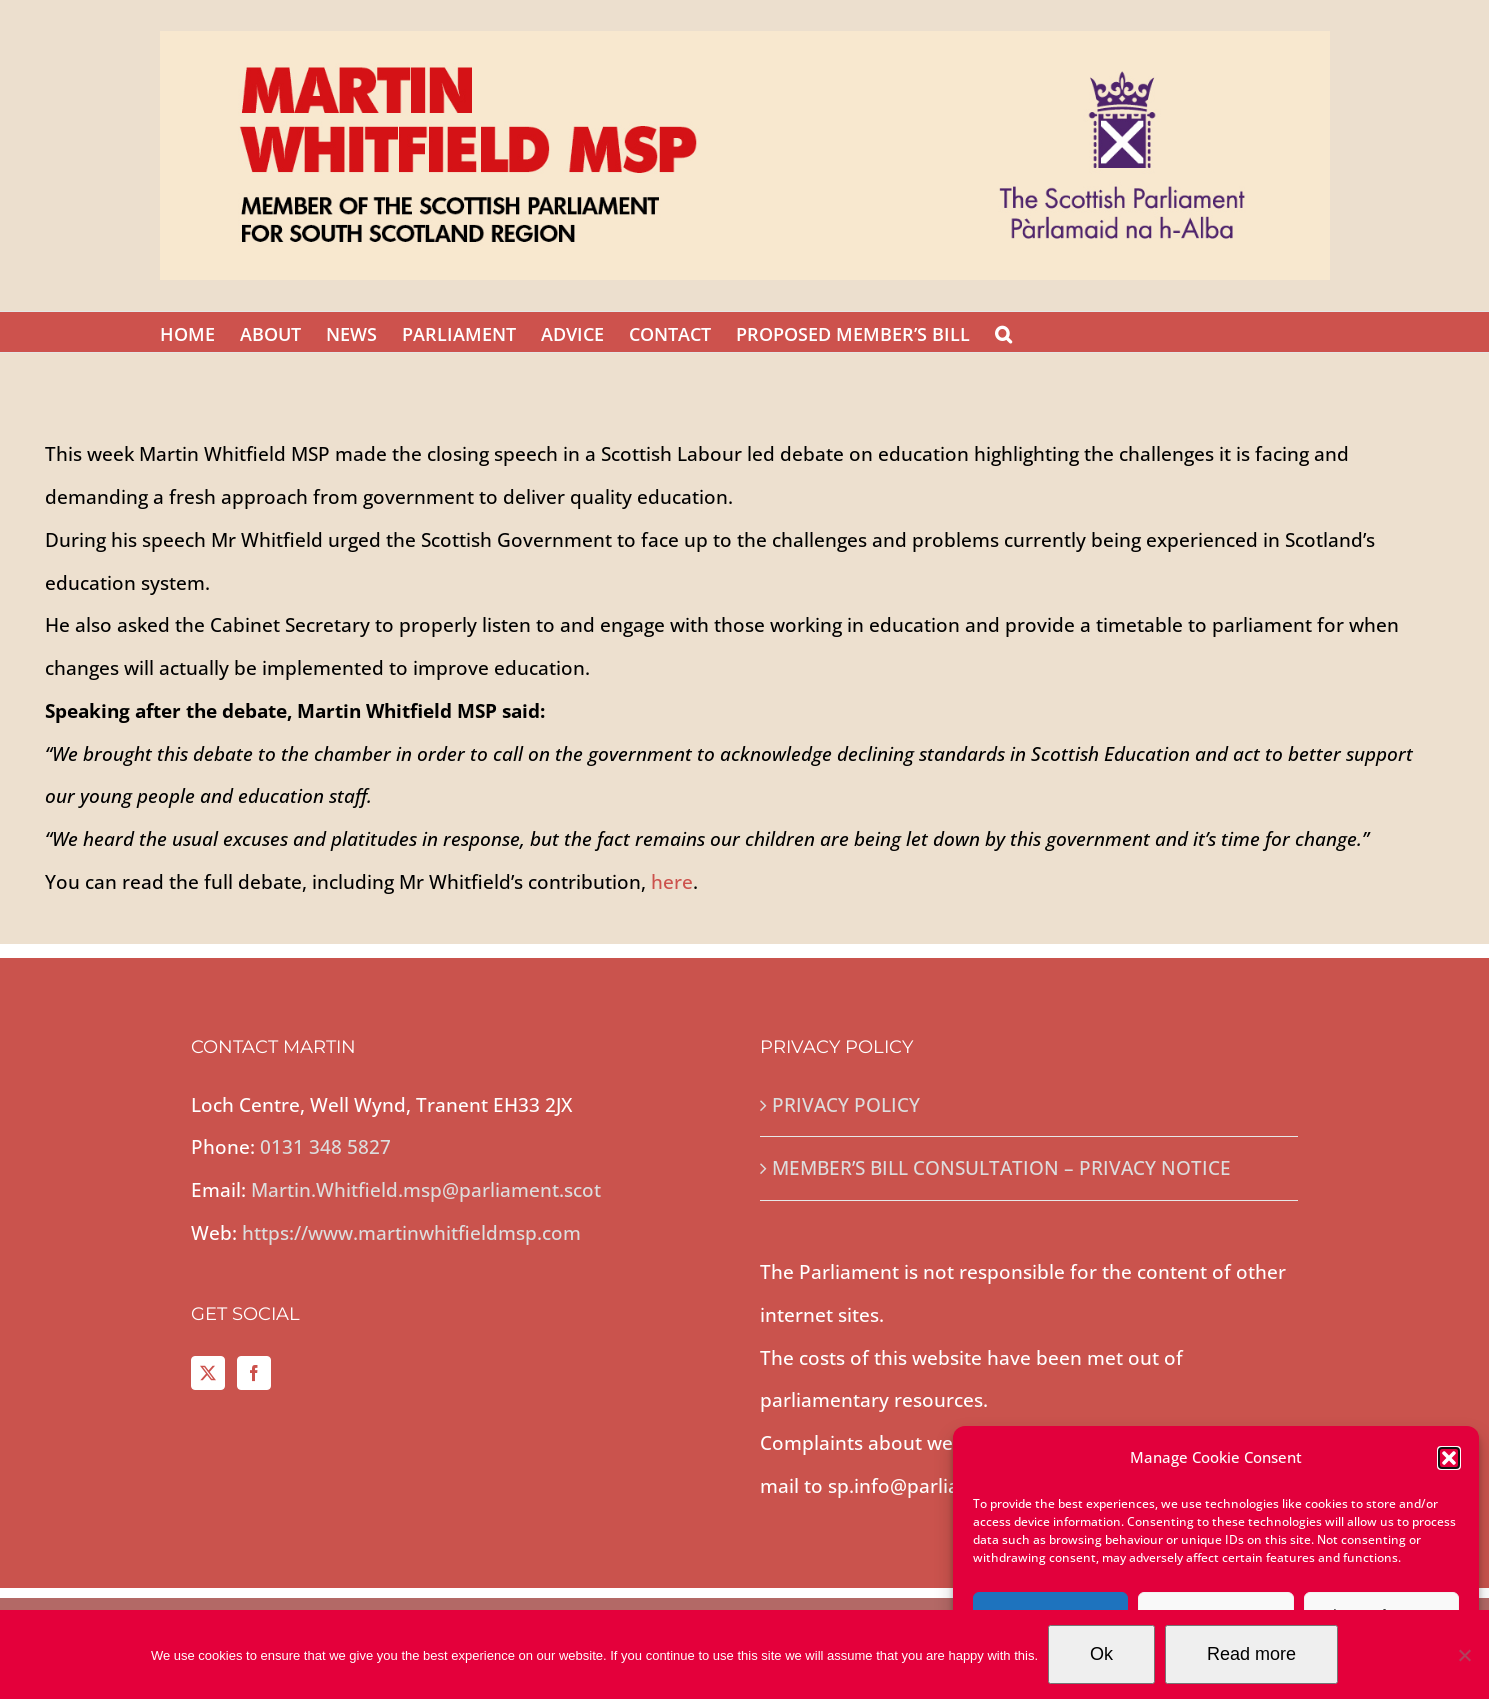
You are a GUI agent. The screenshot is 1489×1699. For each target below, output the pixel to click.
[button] (1449, 1458)
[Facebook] (254, 1373)
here (672, 882)
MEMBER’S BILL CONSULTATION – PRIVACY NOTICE (1001, 1168)
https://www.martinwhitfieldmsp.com (411, 1233)
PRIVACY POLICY (846, 1105)
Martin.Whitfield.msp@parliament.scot (426, 1190)
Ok (1101, 1654)
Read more (1251, 1654)
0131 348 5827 (325, 1147)
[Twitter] (208, 1373)
